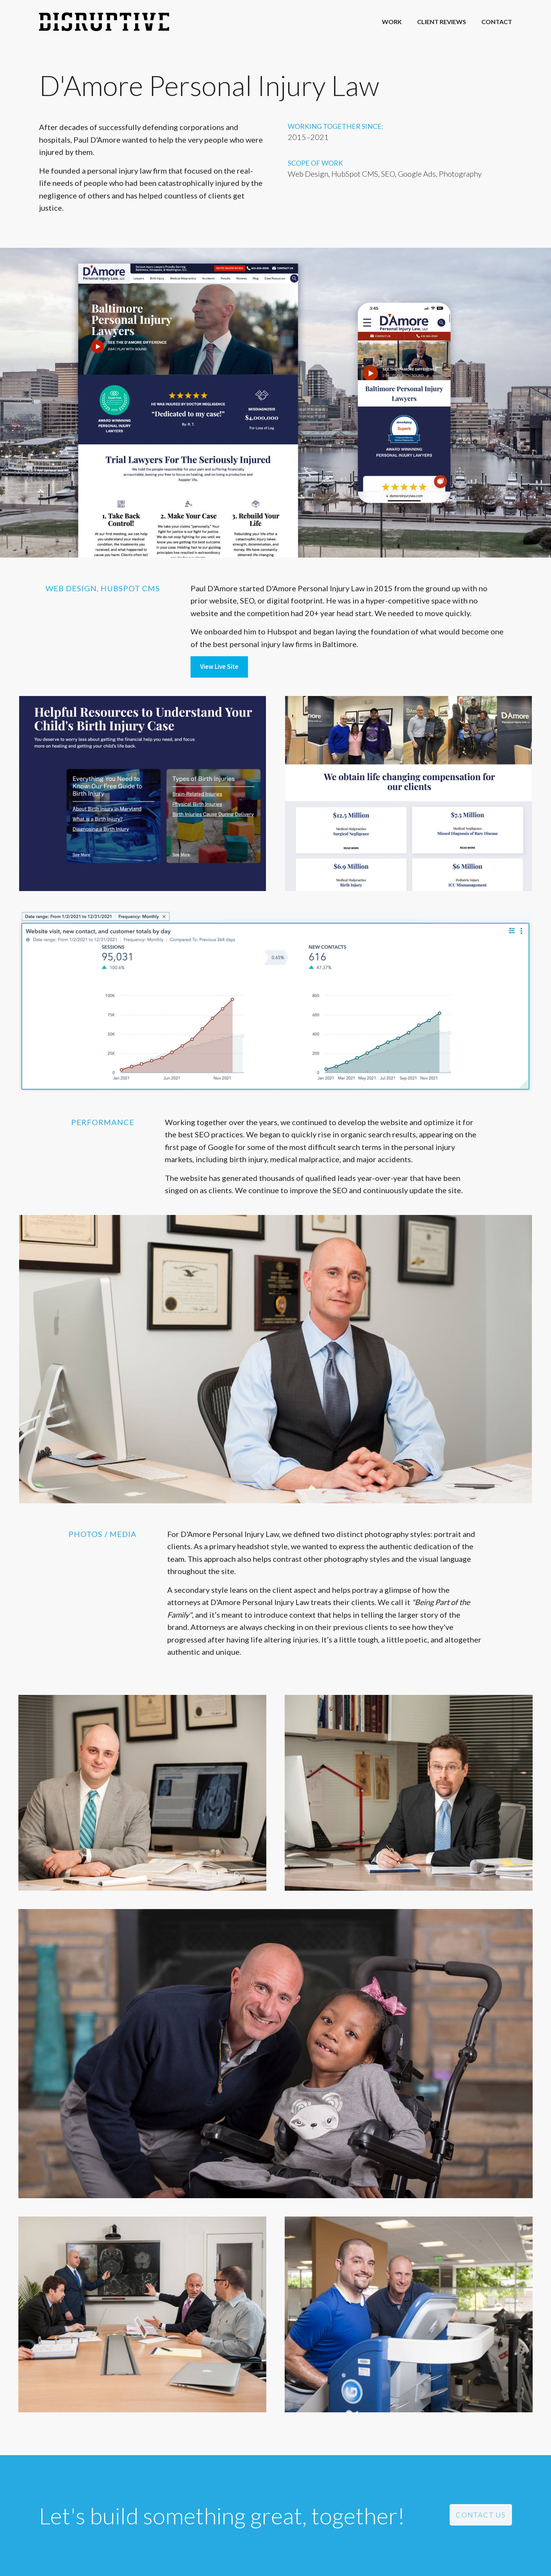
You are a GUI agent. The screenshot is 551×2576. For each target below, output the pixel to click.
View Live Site (219, 666)
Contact (496, 21)
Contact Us (481, 2515)
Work (392, 21)
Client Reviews (441, 21)
